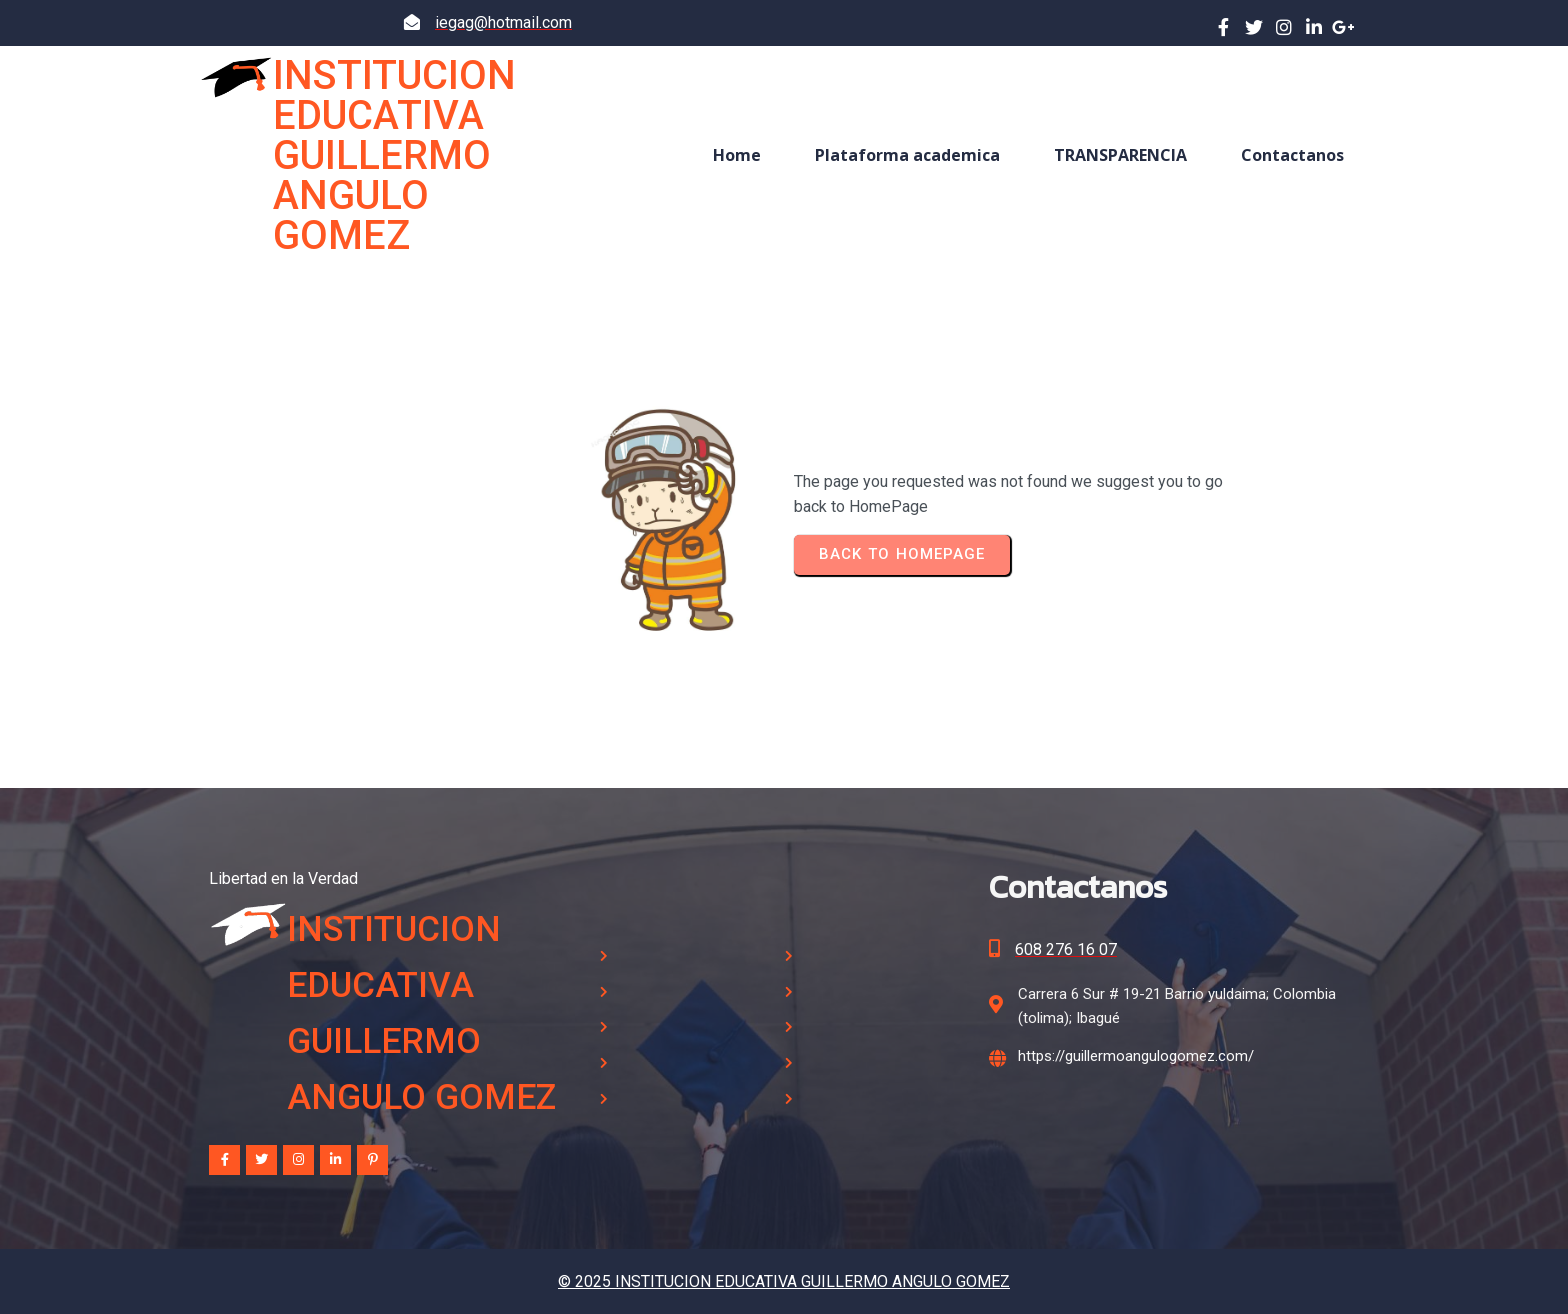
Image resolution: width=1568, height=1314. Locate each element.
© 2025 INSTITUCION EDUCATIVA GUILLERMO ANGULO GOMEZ (784, 1281)
